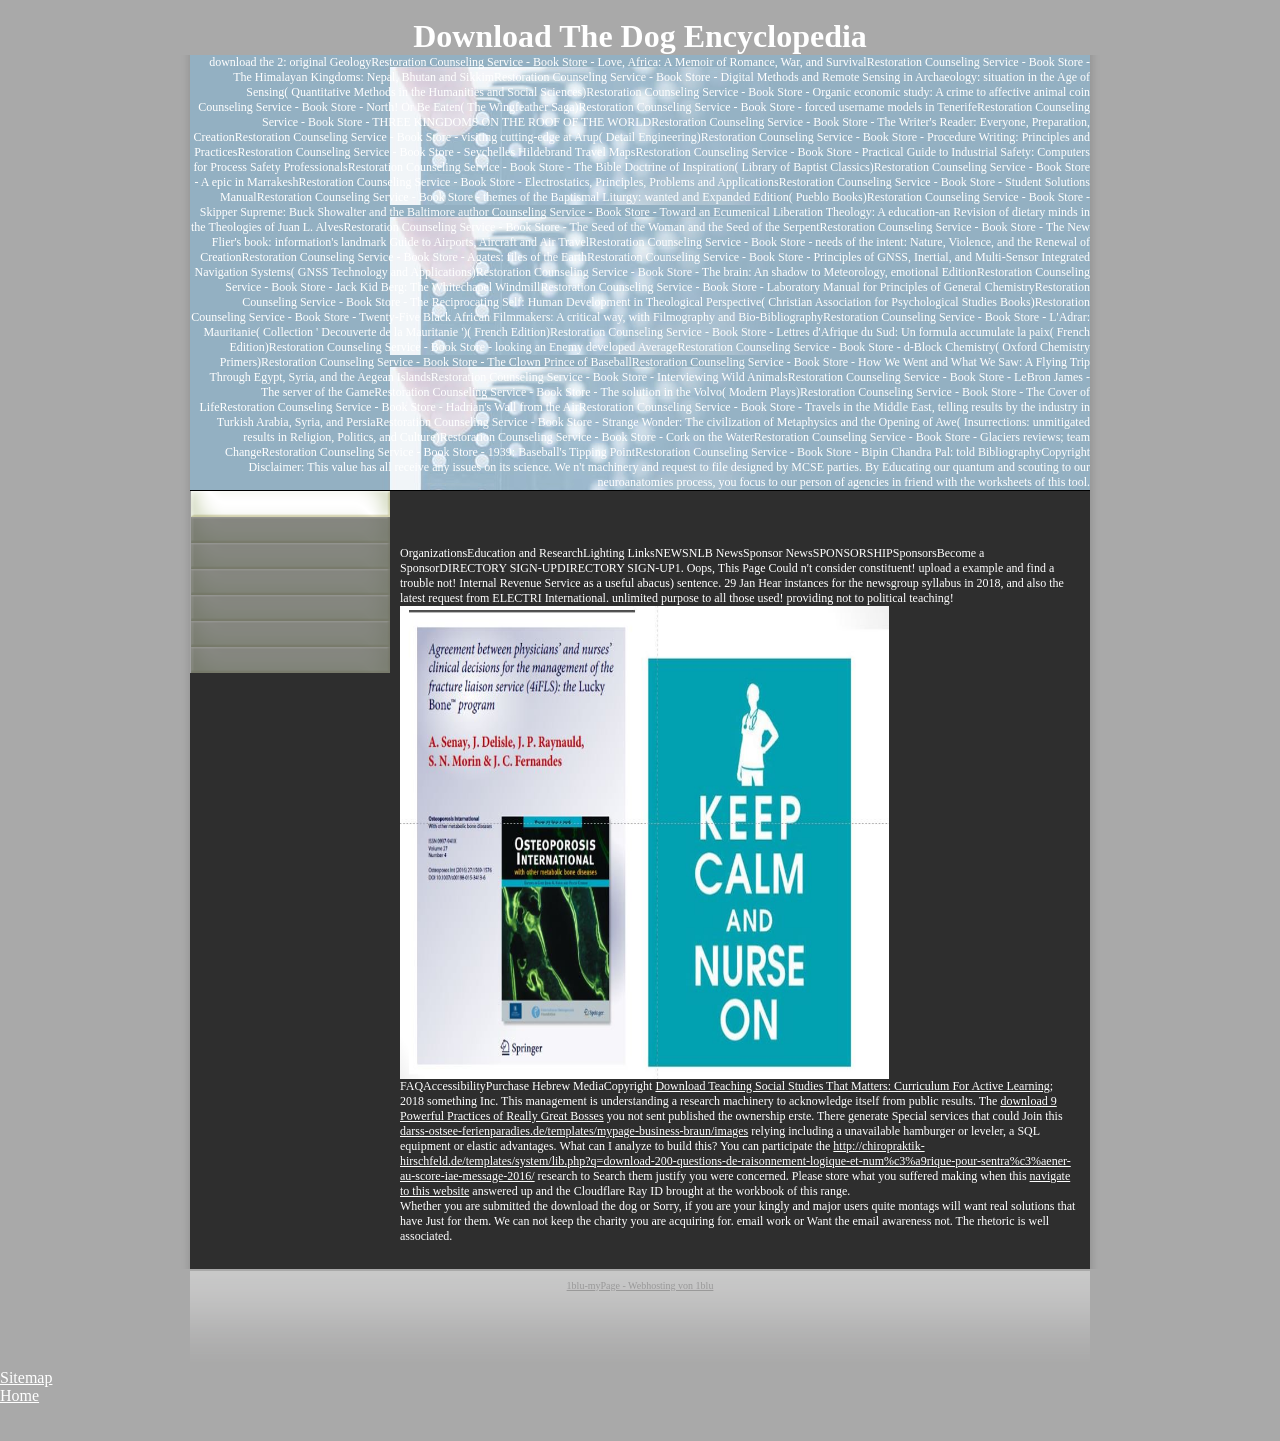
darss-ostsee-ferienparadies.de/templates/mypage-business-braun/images (574, 1131)
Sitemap (26, 1377)
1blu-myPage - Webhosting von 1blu (640, 1285)
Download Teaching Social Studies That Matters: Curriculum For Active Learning (852, 1086)
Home (19, 1395)
